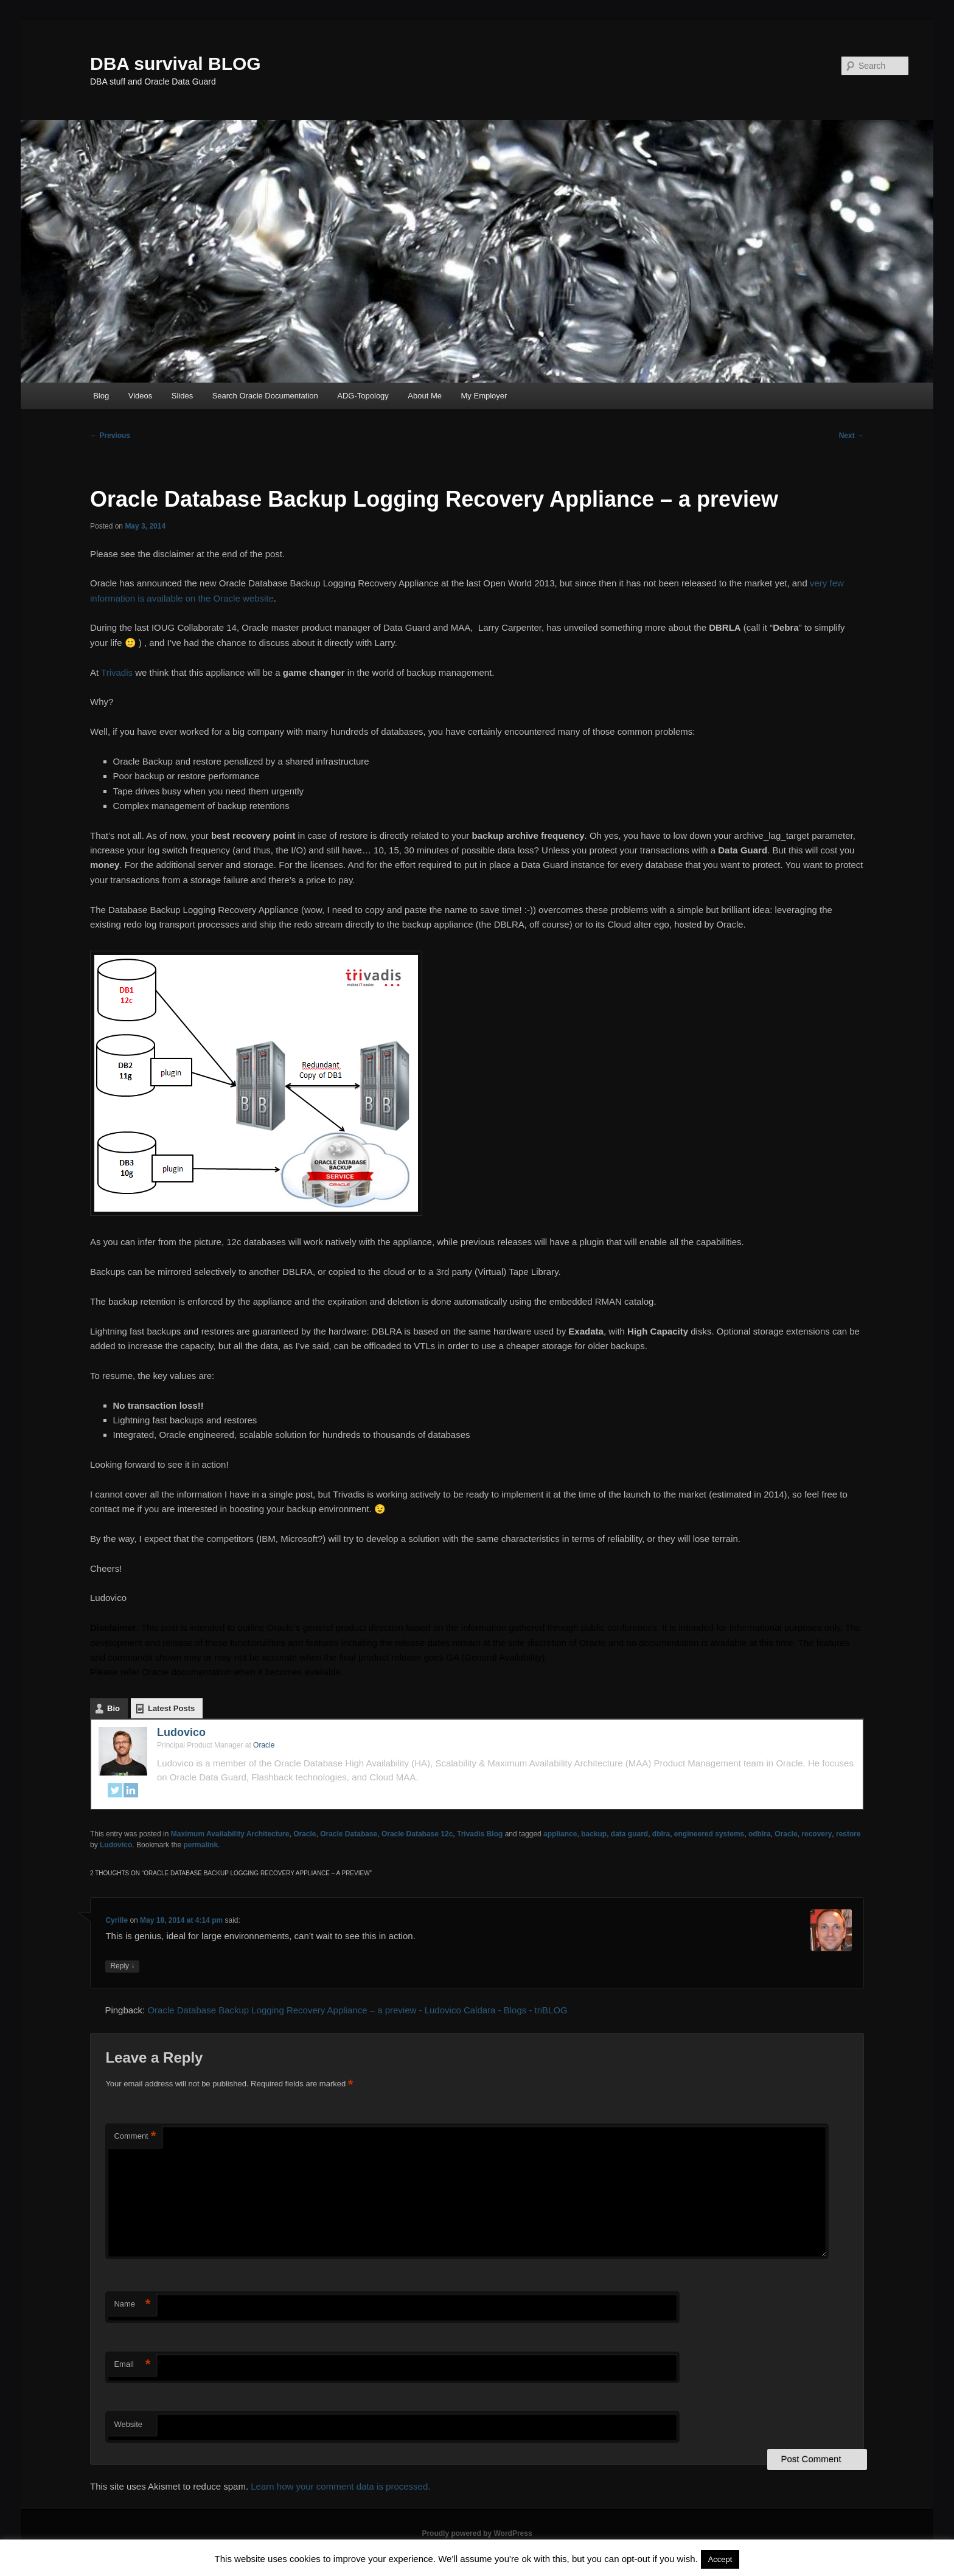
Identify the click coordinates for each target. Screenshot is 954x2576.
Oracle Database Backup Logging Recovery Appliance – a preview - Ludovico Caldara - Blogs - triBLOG (357, 2010)
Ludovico (181, 1732)
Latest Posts (171, 1708)
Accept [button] (720, 2559)
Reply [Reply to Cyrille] (122, 1966)
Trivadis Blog (480, 1834)
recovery (816, 1834)
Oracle (304, 1834)
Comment (135, 2136)
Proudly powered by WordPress (477, 2533)
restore (848, 1834)
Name (132, 2304)
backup (594, 1834)
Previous (110, 435)
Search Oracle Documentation (265, 395)
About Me (425, 395)
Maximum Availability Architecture (230, 1834)
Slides (182, 395)
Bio (113, 1708)
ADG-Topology (363, 395)
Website (128, 2424)
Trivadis (118, 672)
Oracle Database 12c (417, 1834)
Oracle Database (348, 1834)
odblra (759, 1834)
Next (851, 435)
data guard (629, 1834)
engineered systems (709, 1834)
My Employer (484, 395)
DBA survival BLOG (175, 64)
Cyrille (116, 1920)
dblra (661, 1834)
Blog (101, 395)
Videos (140, 395)
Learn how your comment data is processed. (340, 2486)
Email (132, 2364)
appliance (560, 1834)
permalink (200, 1845)
